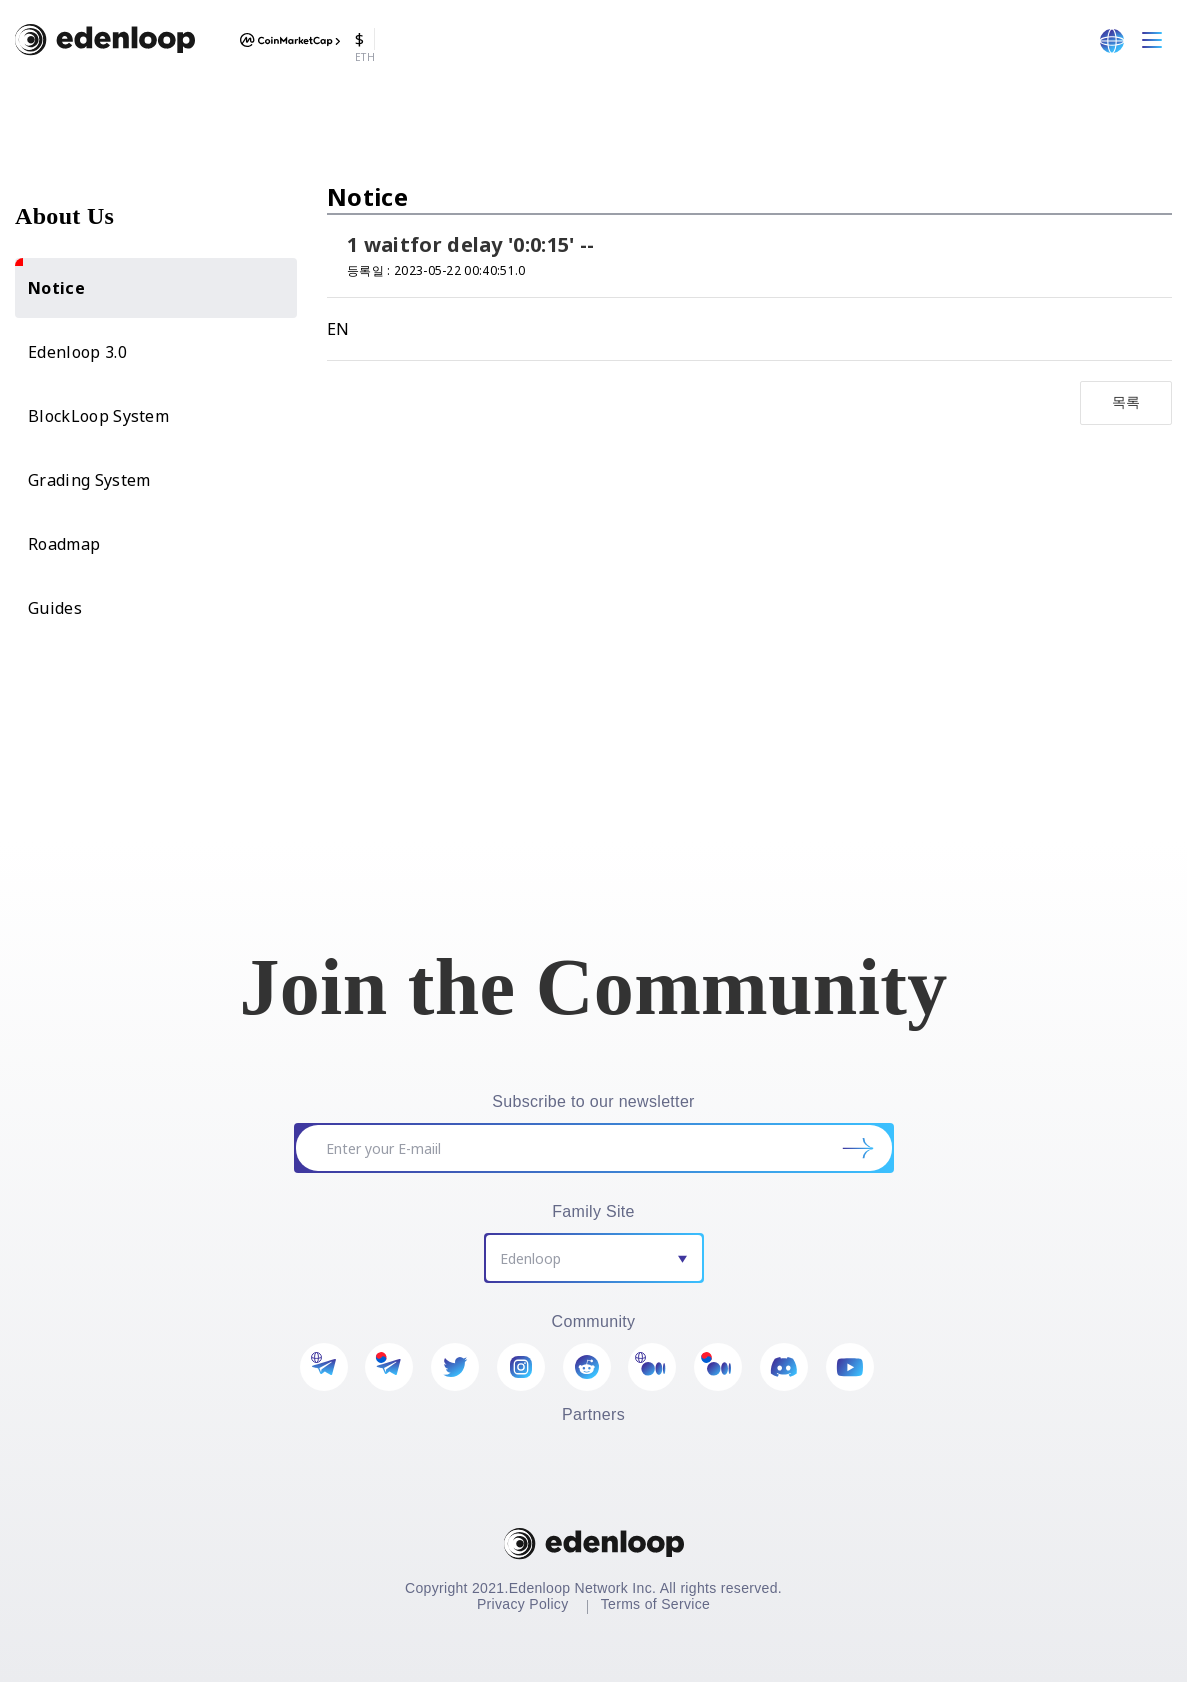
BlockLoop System (98, 416)
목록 (1126, 401)
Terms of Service (655, 1604)
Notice (50, 278)
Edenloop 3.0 (77, 352)
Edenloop (530, 1258)
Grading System (89, 480)
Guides (55, 608)
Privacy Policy (523, 1604)
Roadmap (64, 544)
